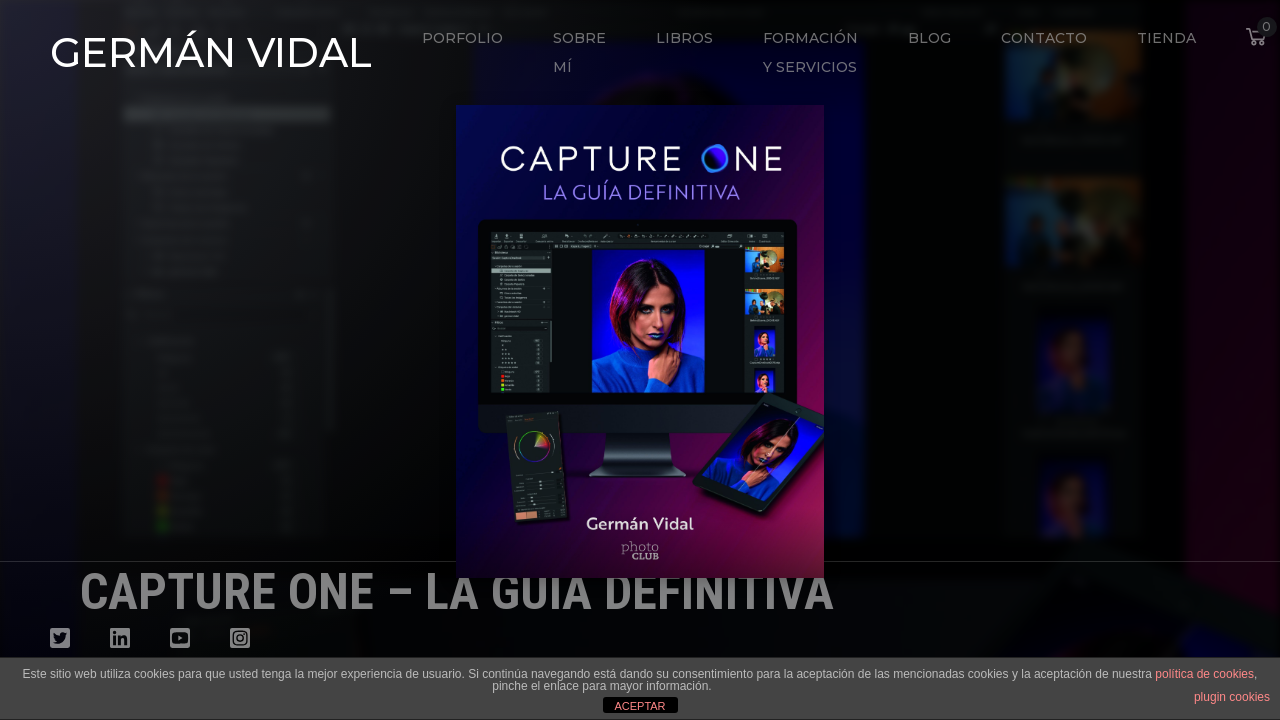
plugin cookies (1232, 697)
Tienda (1166, 38)
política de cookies (1204, 674)
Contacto (1044, 38)
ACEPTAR (639, 706)
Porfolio (462, 38)
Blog (929, 38)
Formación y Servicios (810, 52)
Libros (684, 38)
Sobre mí (579, 52)
